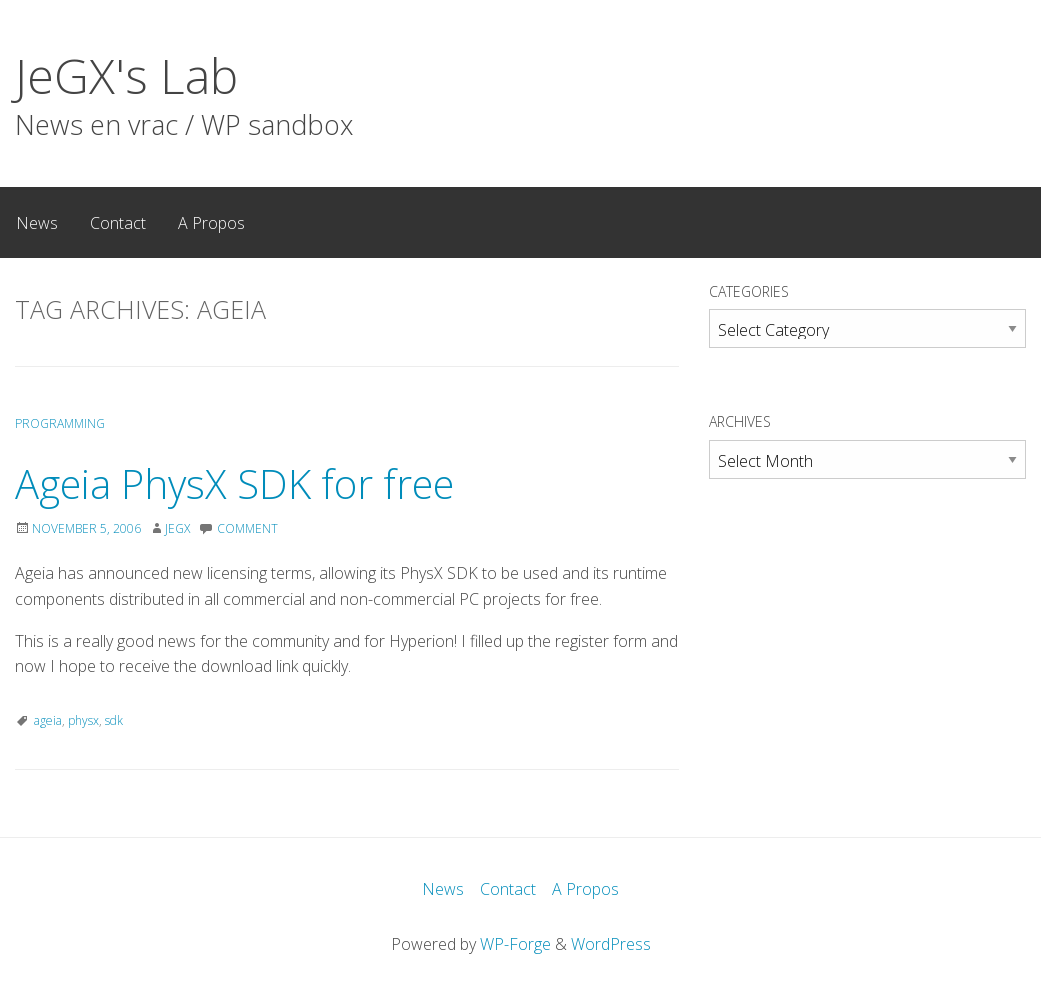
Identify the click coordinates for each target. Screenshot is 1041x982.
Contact (118, 223)
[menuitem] (37, 222)
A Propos (211, 223)
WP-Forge (515, 944)
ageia (48, 720)
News (37, 223)
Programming (60, 423)
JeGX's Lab (126, 75)
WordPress (611, 944)
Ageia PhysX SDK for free (234, 483)
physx (83, 720)
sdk (114, 720)
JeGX (177, 528)
